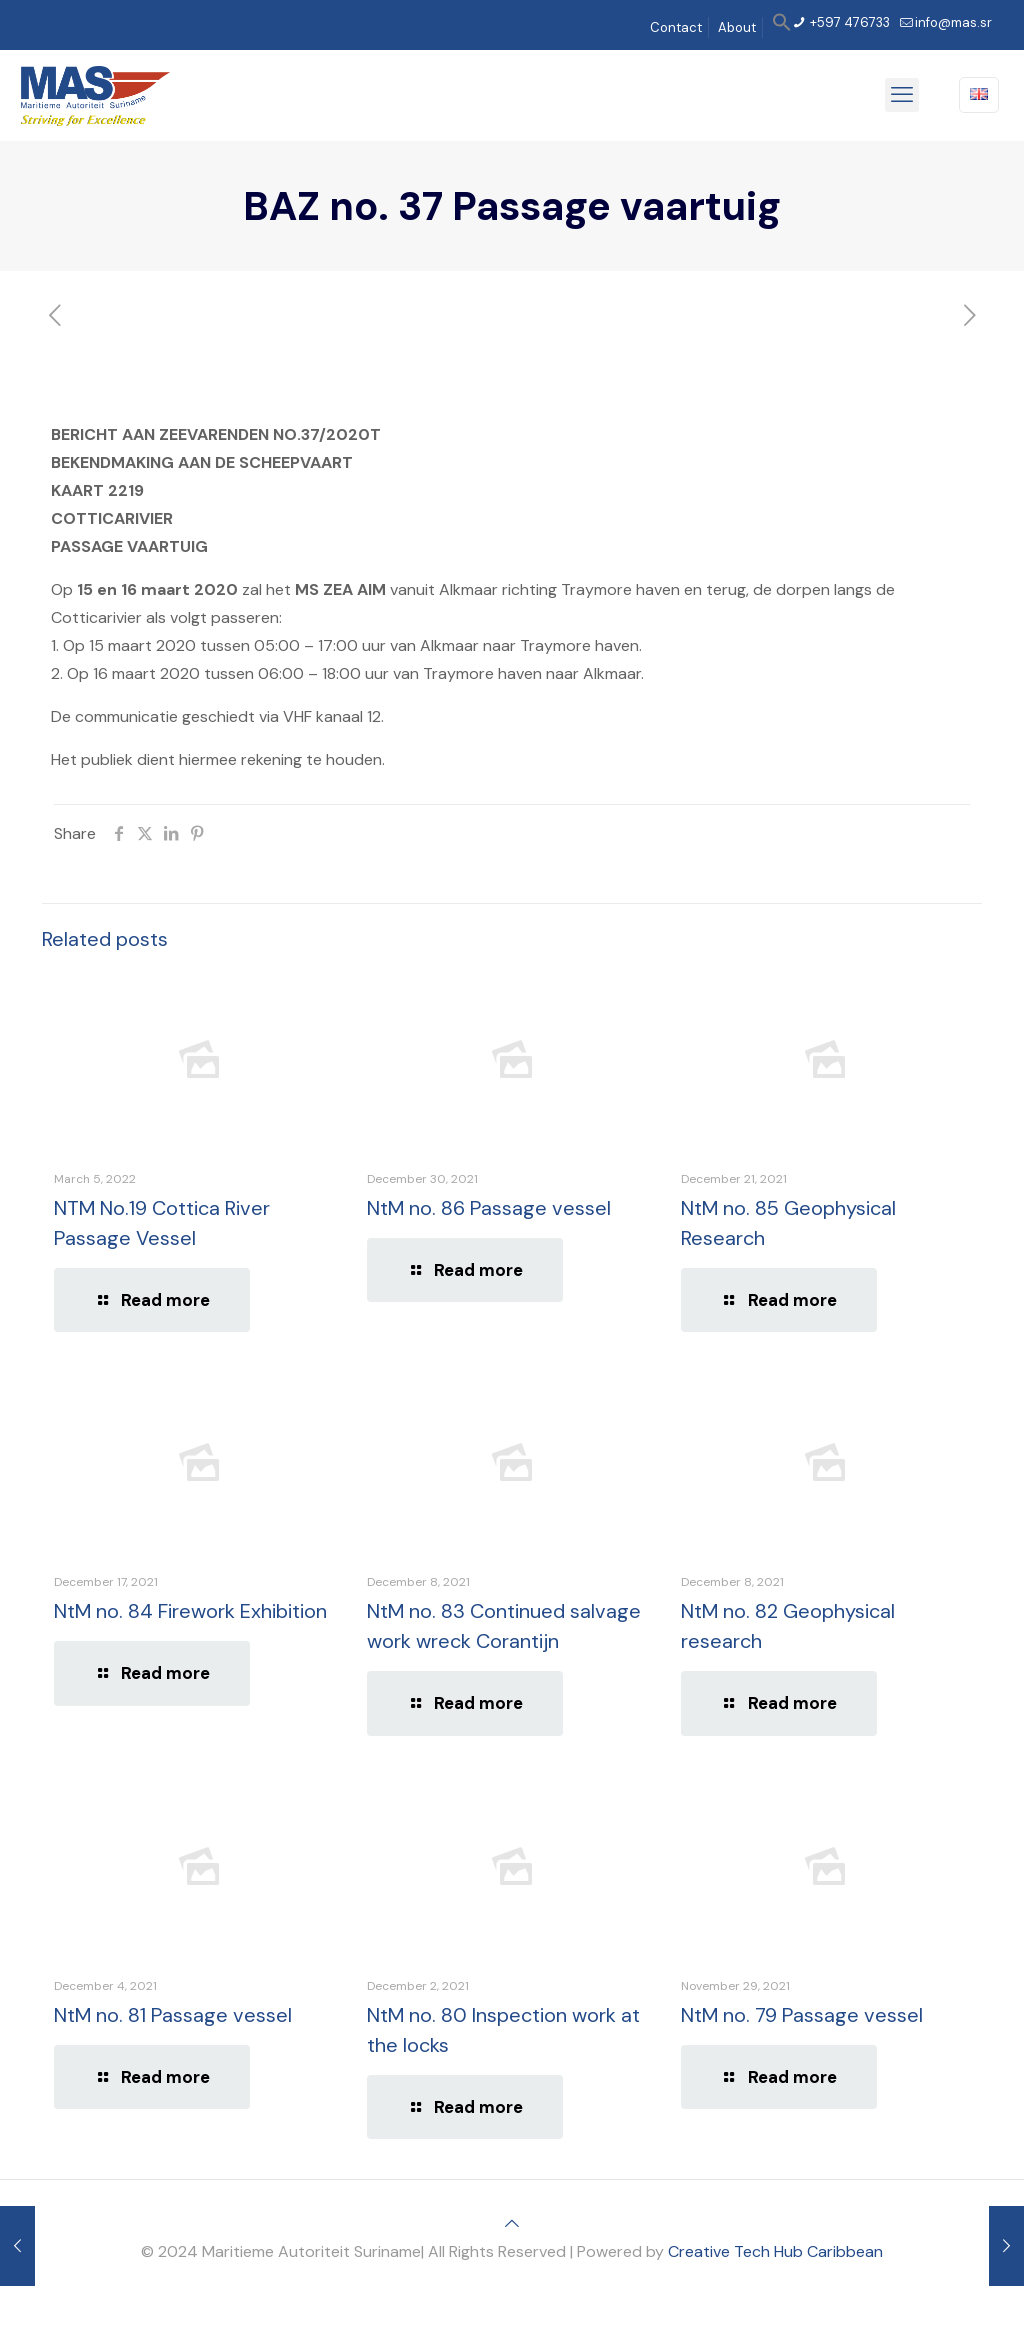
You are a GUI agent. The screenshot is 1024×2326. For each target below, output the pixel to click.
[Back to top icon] (512, 2223)
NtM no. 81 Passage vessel (173, 2015)
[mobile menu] (902, 95)
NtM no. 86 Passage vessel (489, 1208)
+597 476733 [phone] (848, 22)
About (737, 27)
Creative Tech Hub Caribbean (775, 2251)
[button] (782, 27)
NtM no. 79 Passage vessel (802, 2015)
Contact (676, 27)
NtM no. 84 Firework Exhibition (190, 1611)
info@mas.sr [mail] (953, 22)
